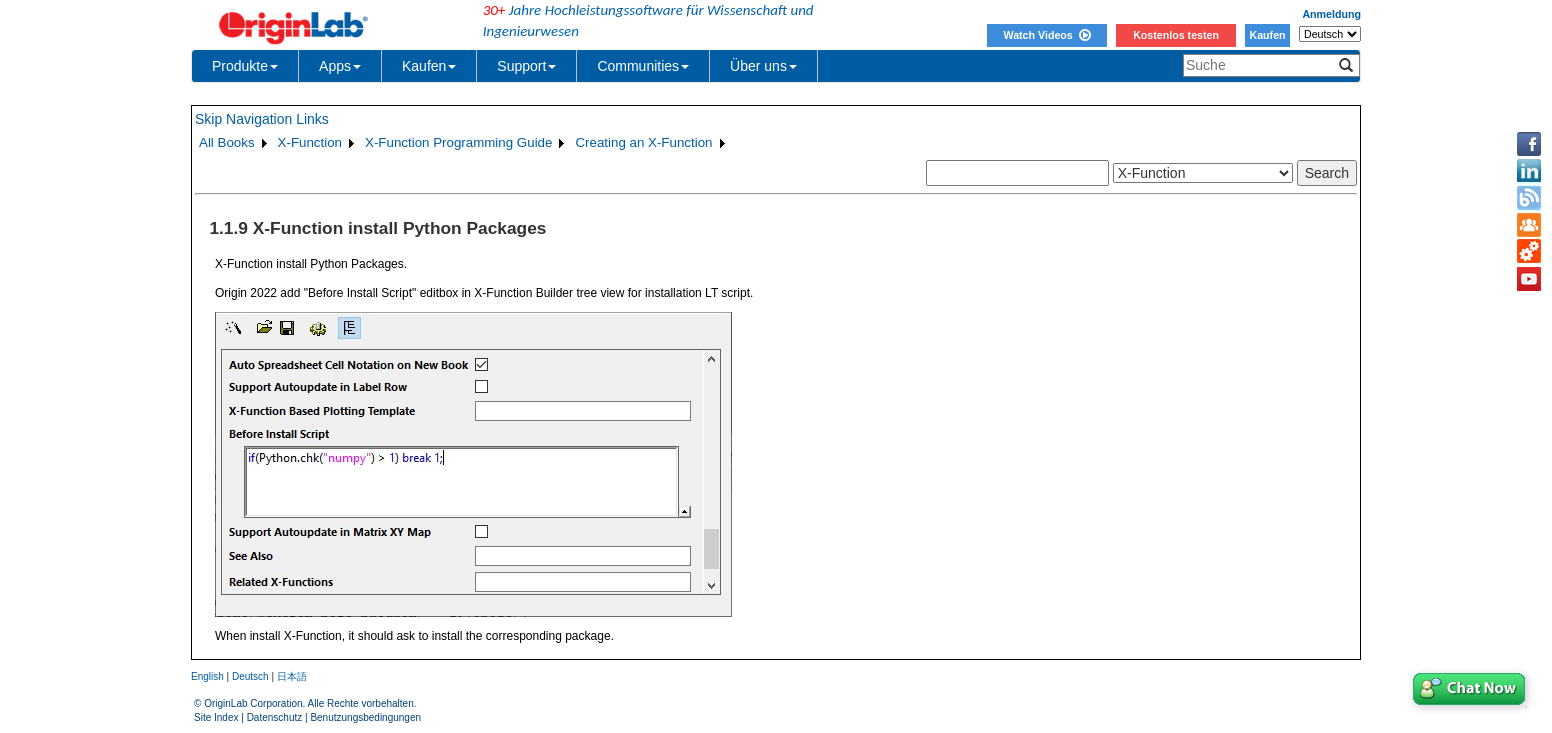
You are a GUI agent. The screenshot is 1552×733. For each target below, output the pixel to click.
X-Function (310, 142)
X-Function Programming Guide (458, 142)
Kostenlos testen (1176, 35)
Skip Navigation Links (262, 119)
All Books (227, 142)
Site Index (216, 717)
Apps (340, 66)
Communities (643, 66)
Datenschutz (275, 717)
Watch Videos (1046, 35)
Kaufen (1267, 35)
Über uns (763, 66)
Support (526, 66)
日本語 (292, 676)
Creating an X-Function (643, 142)
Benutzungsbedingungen (365, 717)
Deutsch (250, 676)
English (207, 676)
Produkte (245, 66)
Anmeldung (1331, 14)
